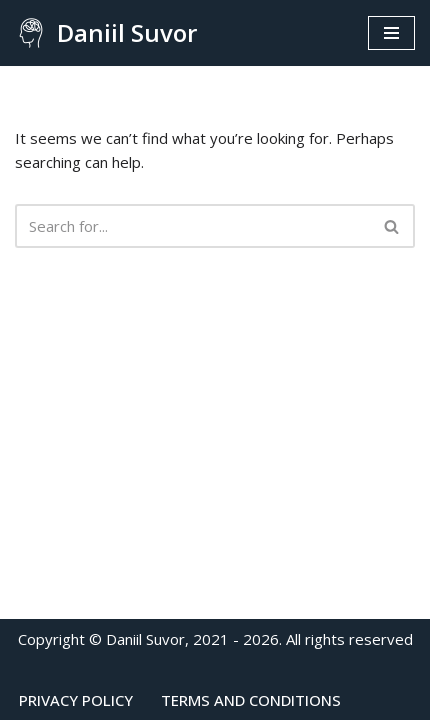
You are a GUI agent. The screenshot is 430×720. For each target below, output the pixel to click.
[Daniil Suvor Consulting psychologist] (106, 33)
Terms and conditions (251, 700)
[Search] (192, 226)
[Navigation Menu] (391, 33)
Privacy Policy (76, 700)
